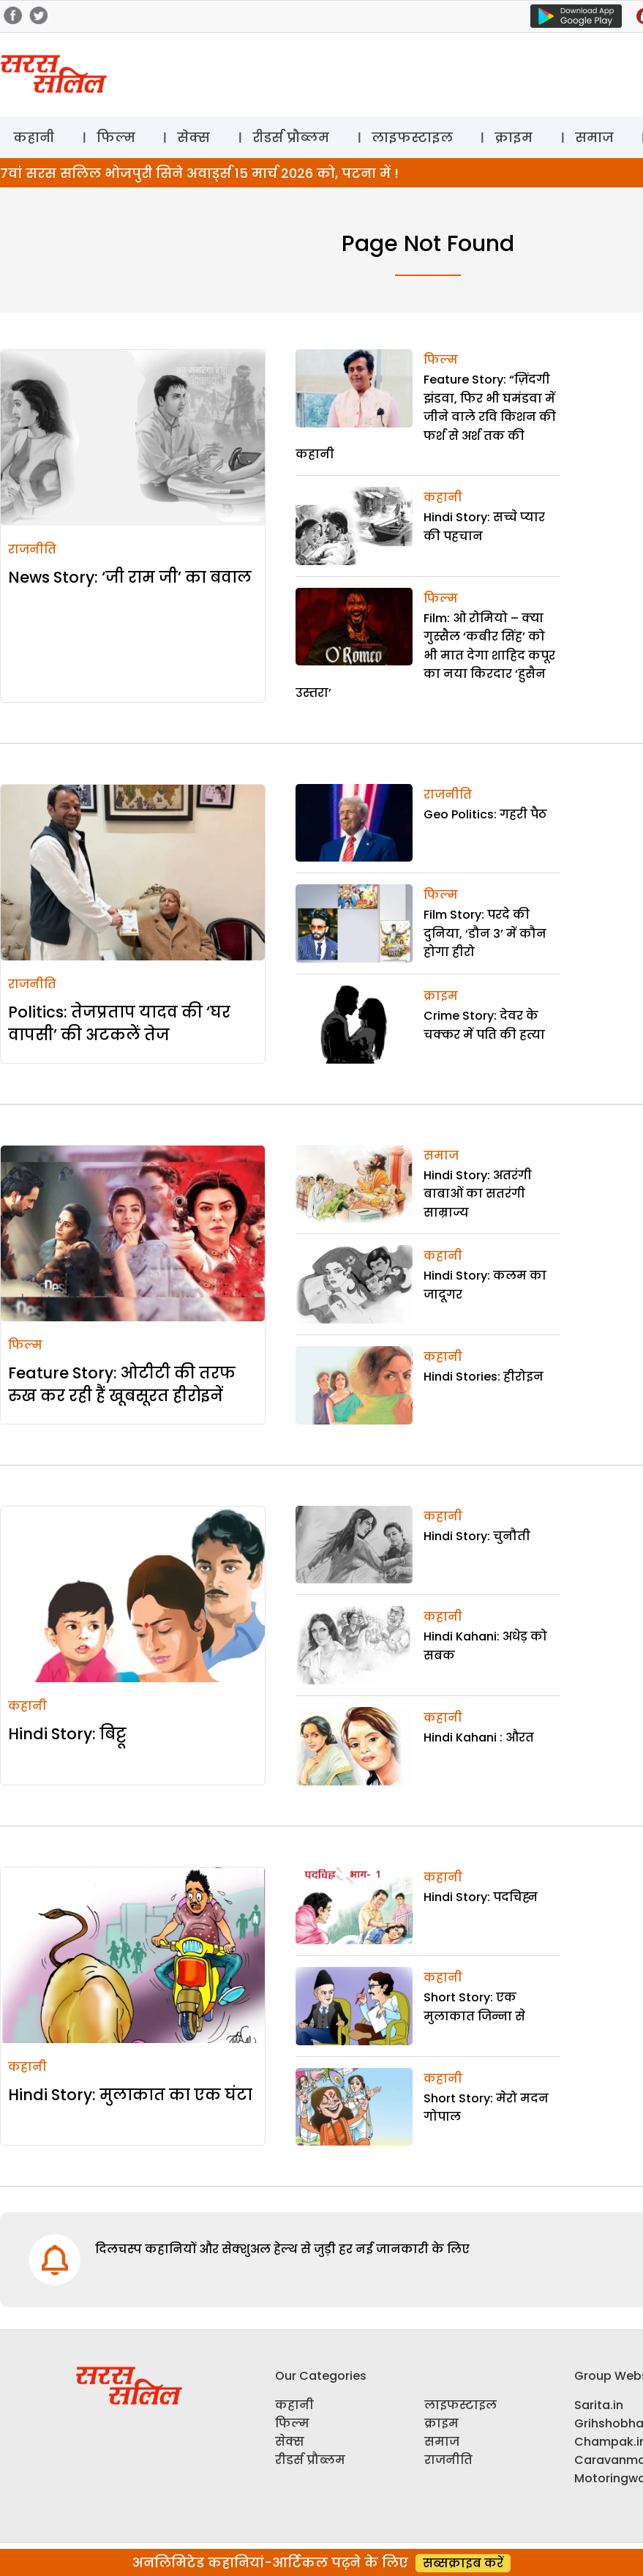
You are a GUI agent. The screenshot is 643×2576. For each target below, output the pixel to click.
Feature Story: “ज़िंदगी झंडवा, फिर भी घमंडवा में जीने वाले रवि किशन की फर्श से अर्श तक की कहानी (426, 417)
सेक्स (193, 137)
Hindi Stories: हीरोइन (484, 1376)
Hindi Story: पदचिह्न (481, 1897)
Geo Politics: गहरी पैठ (485, 814)
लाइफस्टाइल (412, 137)
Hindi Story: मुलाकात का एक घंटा (130, 2094)
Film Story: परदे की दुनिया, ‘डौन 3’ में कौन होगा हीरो (485, 933)
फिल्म (116, 137)
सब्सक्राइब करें (463, 2563)
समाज (594, 137)
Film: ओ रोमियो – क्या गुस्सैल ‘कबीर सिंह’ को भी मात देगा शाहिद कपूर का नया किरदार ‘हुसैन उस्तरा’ (425, 655)
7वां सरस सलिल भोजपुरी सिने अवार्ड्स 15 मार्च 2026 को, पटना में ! (199, 173)
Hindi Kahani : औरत (479, 1737)
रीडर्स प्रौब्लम (290, 137)
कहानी (33, 137)
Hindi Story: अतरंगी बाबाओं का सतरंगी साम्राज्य (478, 1194)
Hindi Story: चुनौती (477, 1536)
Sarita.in (598, 2405)
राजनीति (32, 549)
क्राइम (514, 137)
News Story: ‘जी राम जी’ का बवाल (130, 577)
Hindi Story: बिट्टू (67, 1733)
